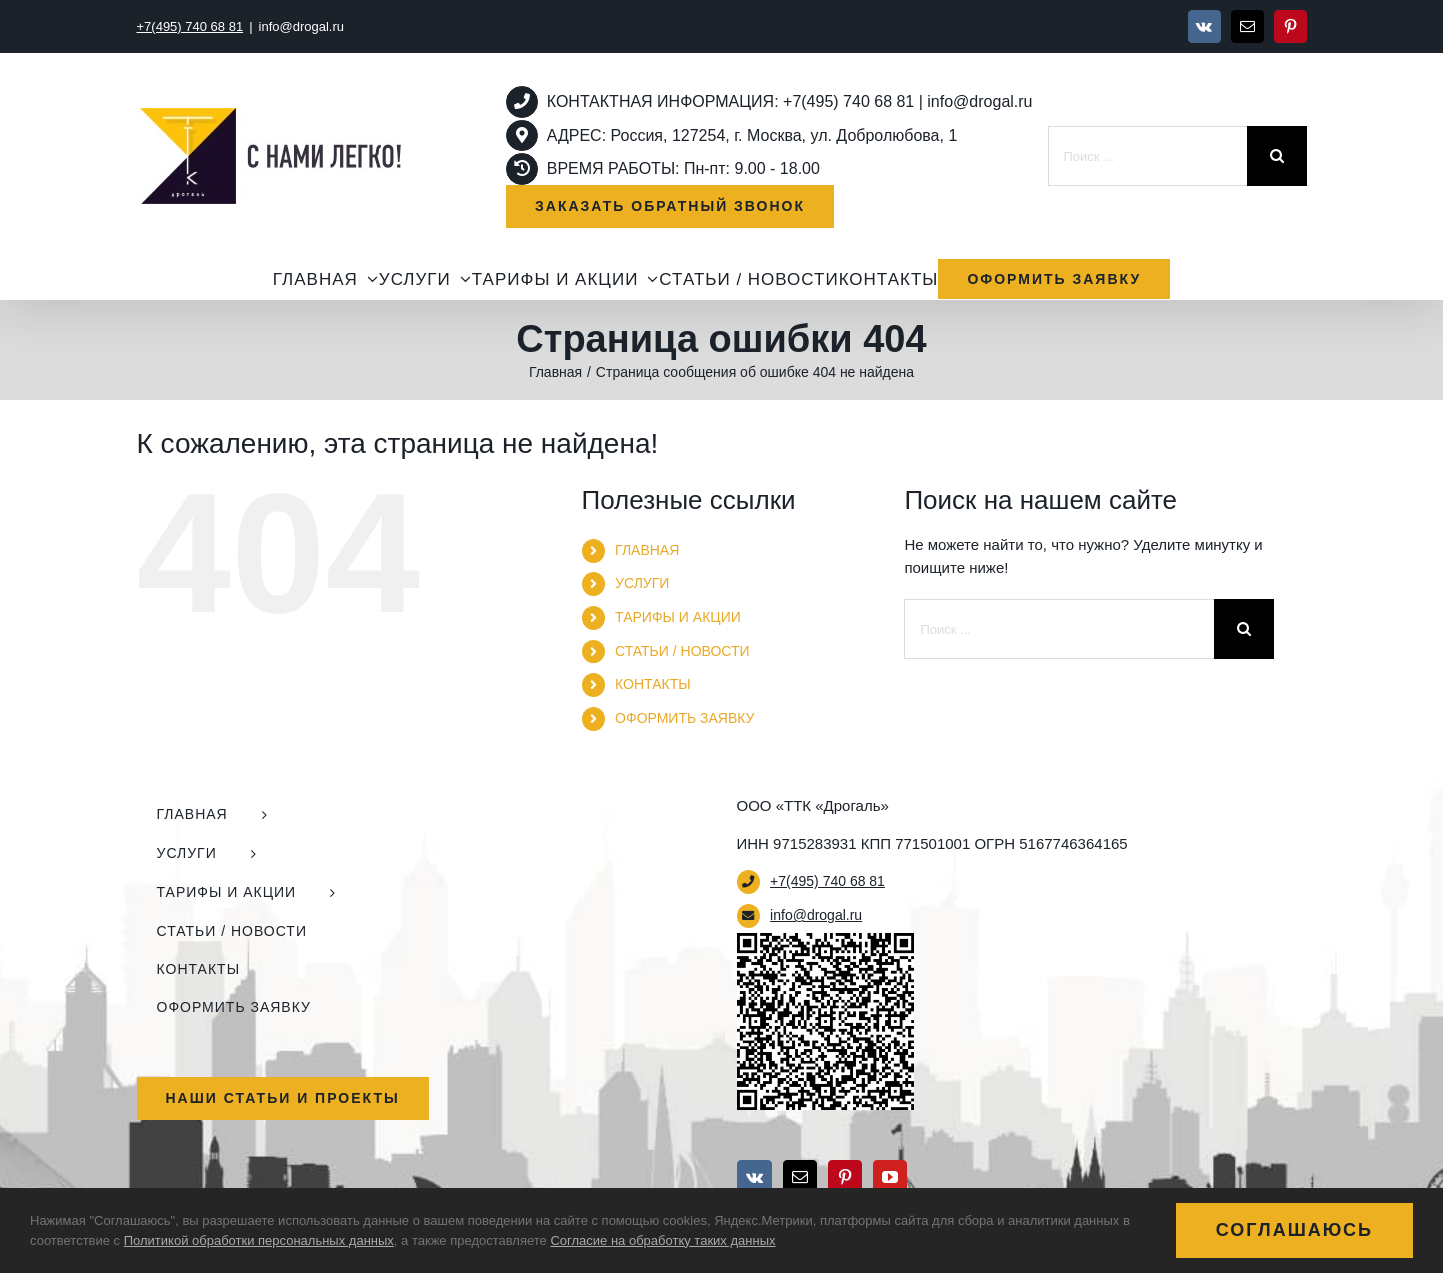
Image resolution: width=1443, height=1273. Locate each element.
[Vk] (754, 1177)
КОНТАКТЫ (653, 684)
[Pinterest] (845, 1177)
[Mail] (800, 1177)
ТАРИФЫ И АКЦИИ (678, 617)
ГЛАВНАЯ (647, 550)
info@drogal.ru (301, 26)
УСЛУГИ (642, 583)
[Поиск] (1277, 156)
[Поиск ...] (1147, 156)
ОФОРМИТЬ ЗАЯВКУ (684, 718)
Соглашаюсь (1294, 1230)
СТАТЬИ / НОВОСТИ (682, 651)
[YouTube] (890, 1177)
